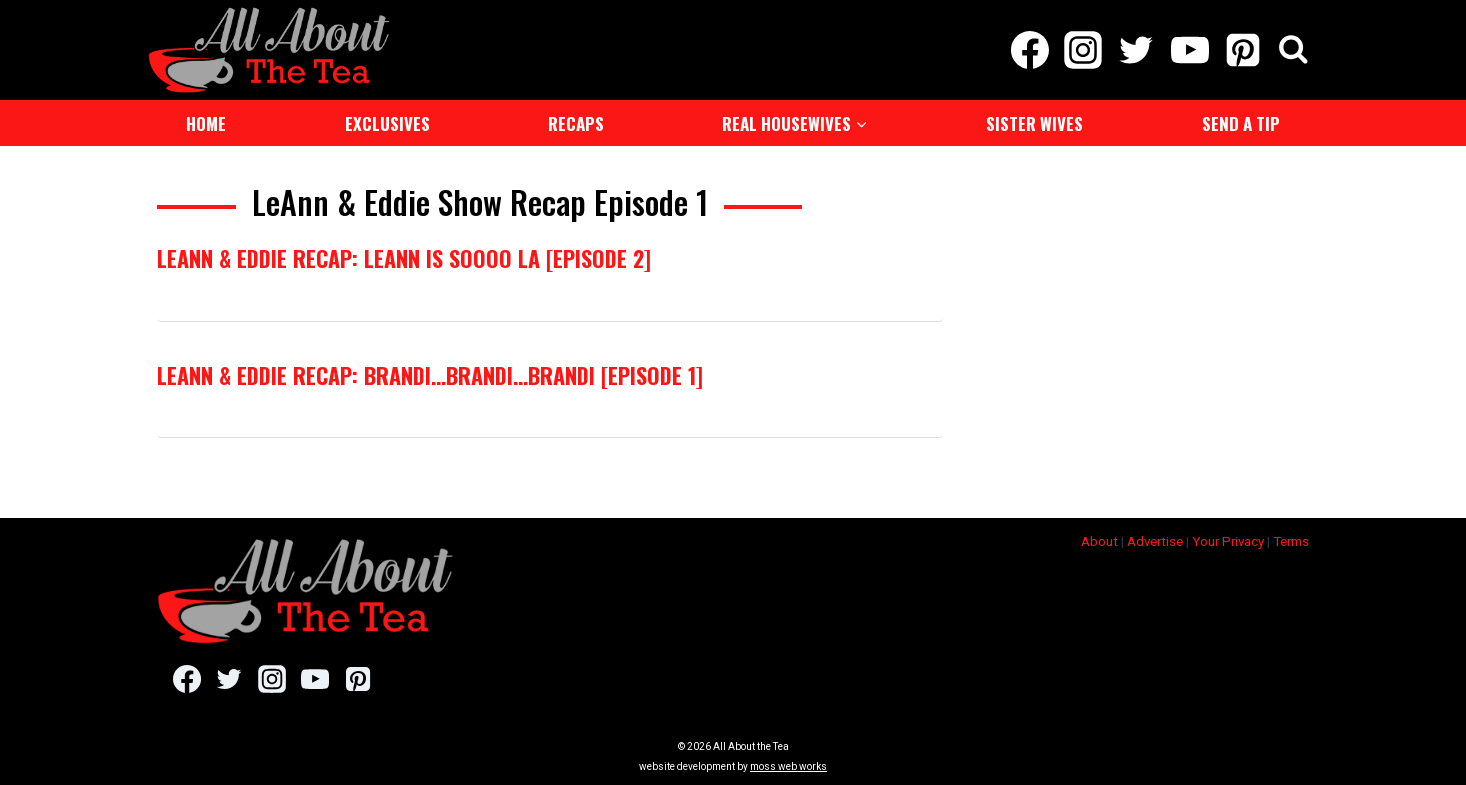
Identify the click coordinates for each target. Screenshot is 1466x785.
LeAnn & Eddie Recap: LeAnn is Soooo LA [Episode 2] (404, 258)
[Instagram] (1083, 50)
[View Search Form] (1293, 50)
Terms (1291, 541)
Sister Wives (1034, 123)
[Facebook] (1029, 50)
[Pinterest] (1242, 50)
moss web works (788, 766)
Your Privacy (1228, 541)
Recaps (576, 123)
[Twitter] (1136, 50)
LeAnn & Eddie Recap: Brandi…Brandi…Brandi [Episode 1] (430, 375)
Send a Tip (1241, 123)
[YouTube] (1189, 50)
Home (206, 123)
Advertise (1155, 541)
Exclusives (387, 123)
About (1099, 541)
